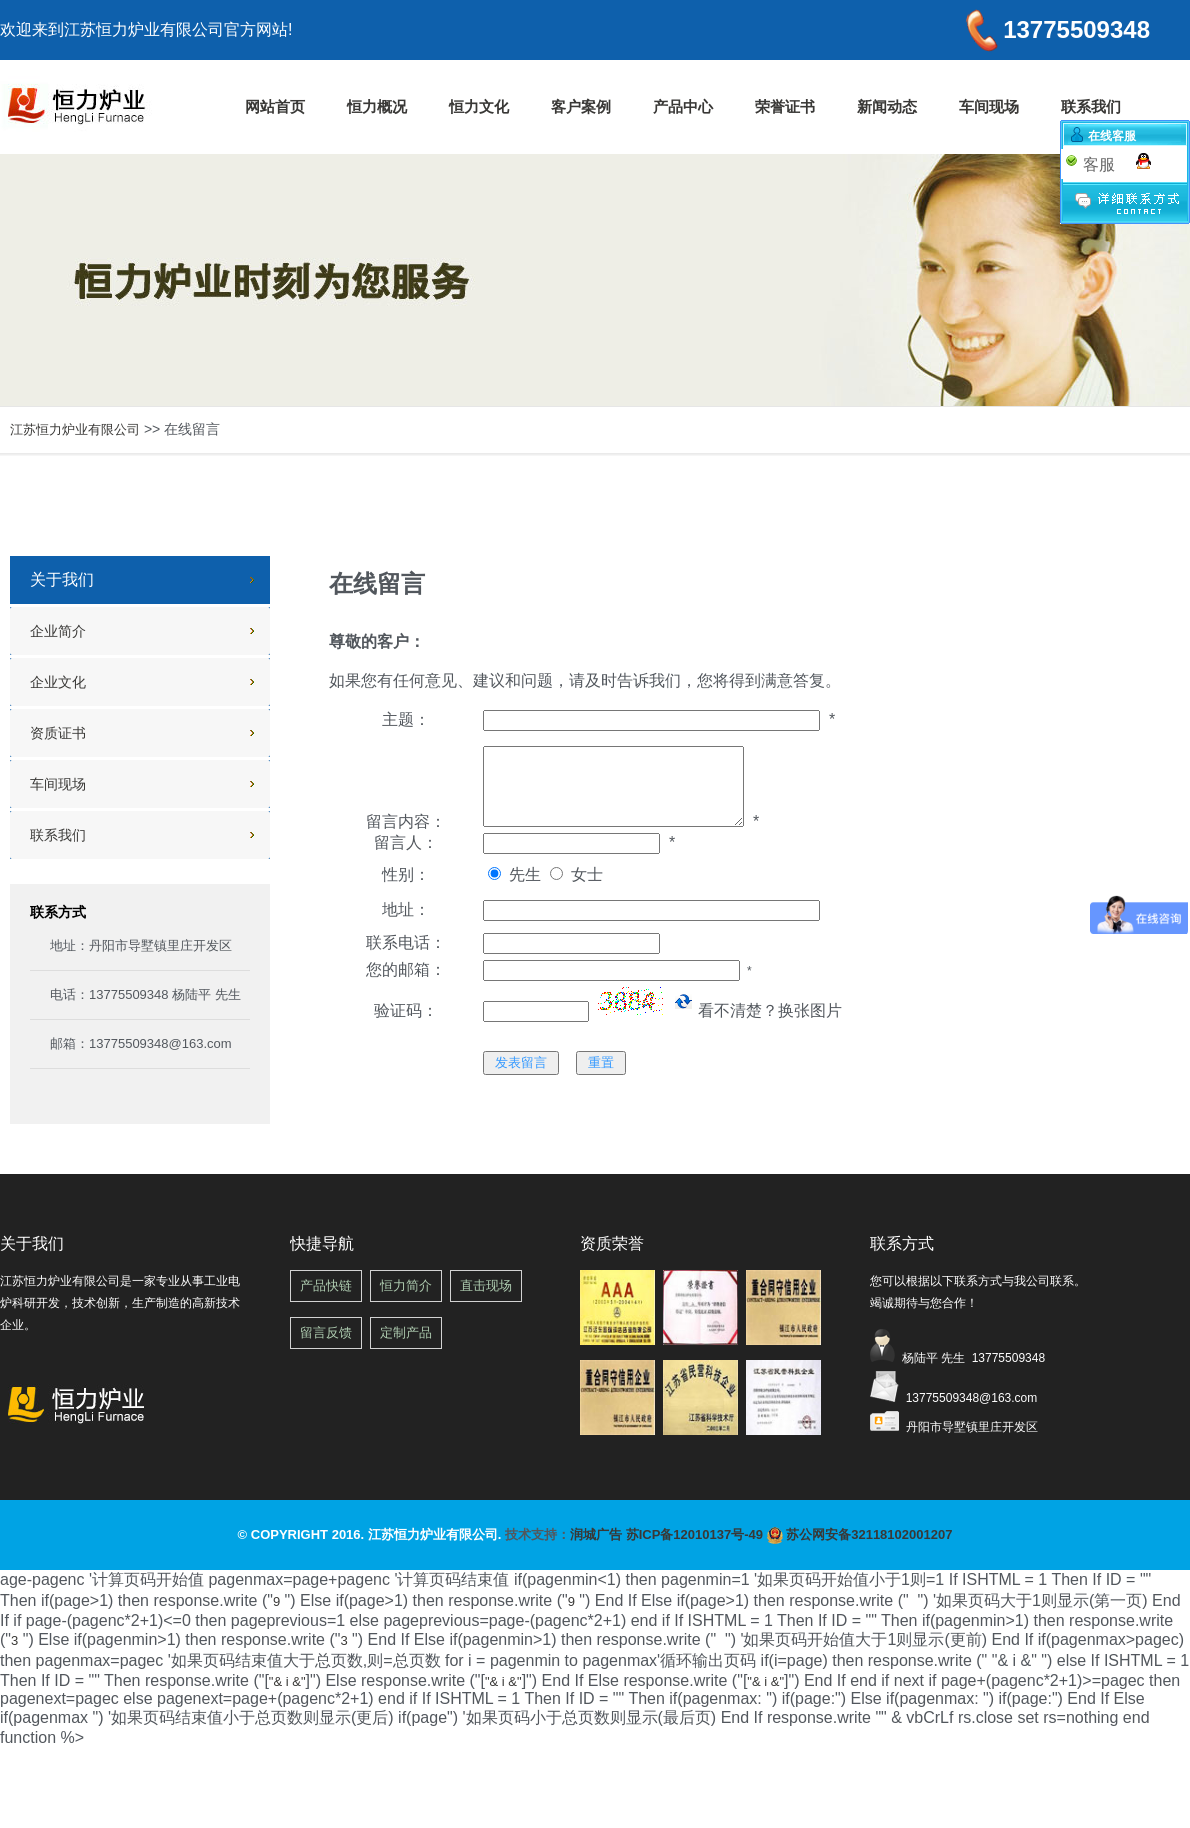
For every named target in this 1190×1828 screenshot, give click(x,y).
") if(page (575, 1718)
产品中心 (683, 106)
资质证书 (58, 733)
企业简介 (58, 631)
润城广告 (596, 1534)
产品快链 (326, 1285)
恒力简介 (406, 1285)
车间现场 (989, 106)
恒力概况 (377, 106)
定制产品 (406, 1332)
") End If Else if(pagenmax (575, 1718)
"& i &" (287, 1681)
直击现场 (486, 1285)
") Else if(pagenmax (575, 1718)
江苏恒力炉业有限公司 (75, 429)
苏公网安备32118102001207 (860, 1534)
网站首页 (275, 106)
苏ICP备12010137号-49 (694, 1534)
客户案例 (581, 106)
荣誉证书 (785, 106)
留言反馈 (326, 1332)
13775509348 (1070, 29)
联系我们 (1091, 106)
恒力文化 (479, 106)
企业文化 (58, 682)
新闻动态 (887, 106)
